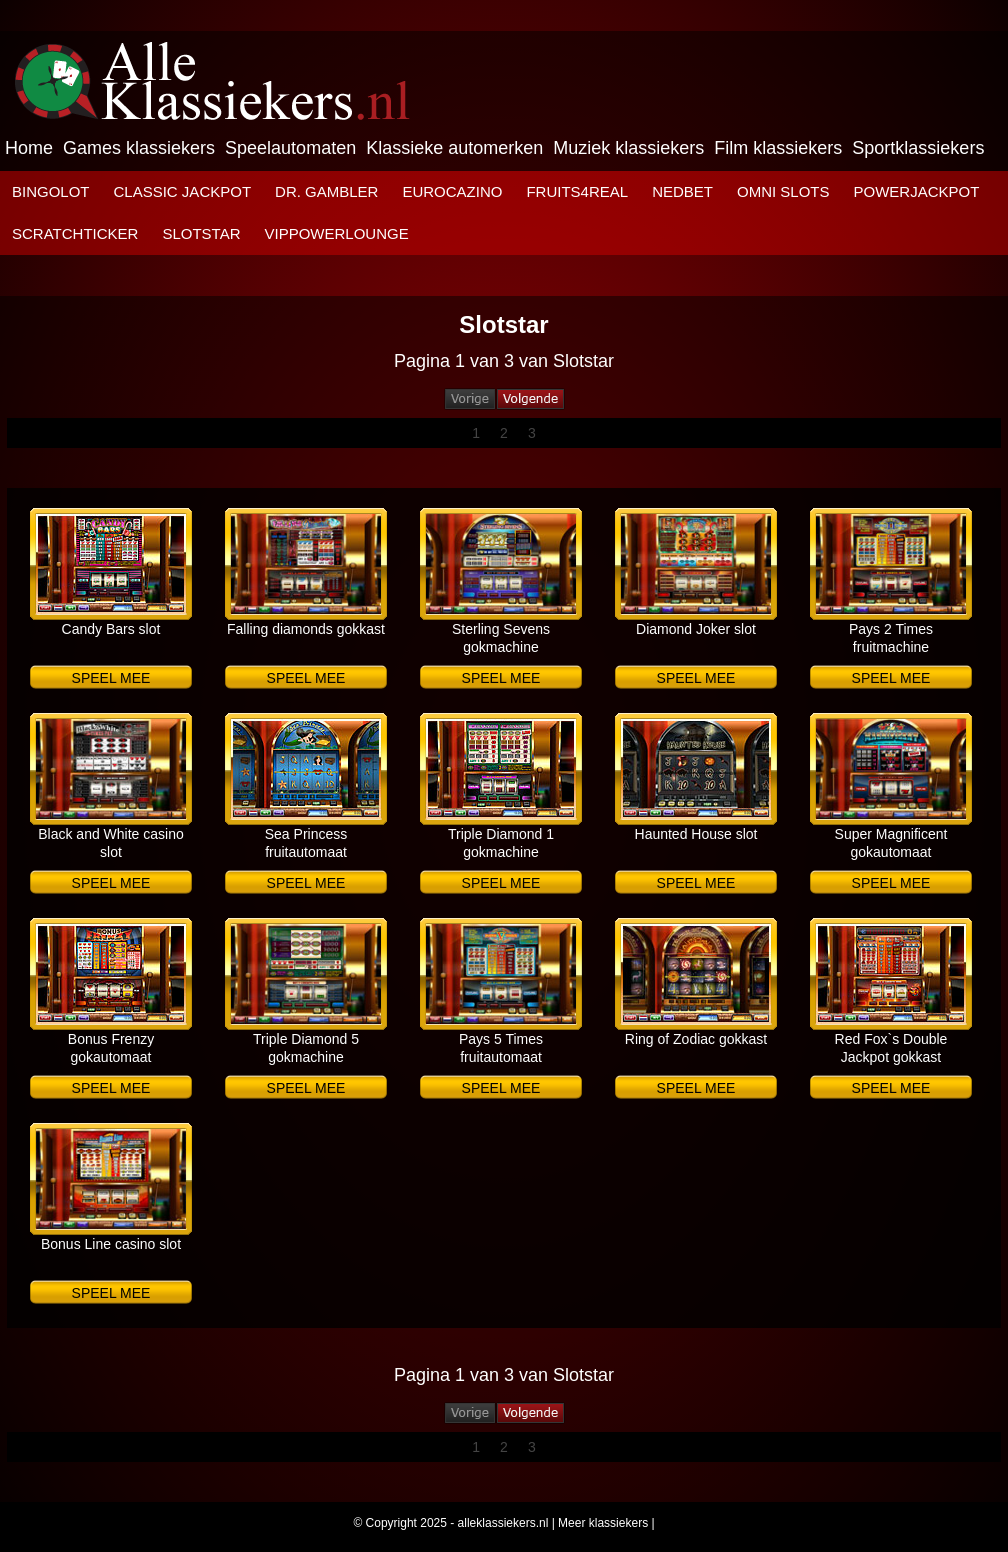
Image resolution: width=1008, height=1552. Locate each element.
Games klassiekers (139, 148)
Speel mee (111, 678)
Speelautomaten (290, 148)
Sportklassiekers (918, 148)
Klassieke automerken (454, 148)
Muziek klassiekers (628, 148)
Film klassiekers (778, 148)
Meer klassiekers (603, 1523)
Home (29, 148)
